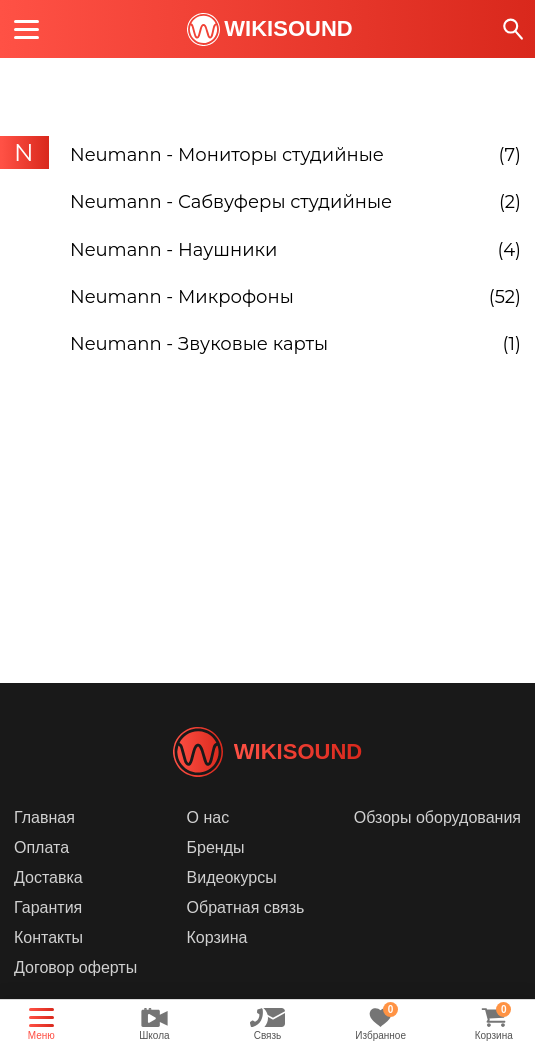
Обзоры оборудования (437, 847)
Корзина (217, 967)
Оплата (41, 877)
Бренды (216, 877)
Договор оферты (75, 997)
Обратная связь (246, 937)
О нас (208, 847)
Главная (44, 847)
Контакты (48, 967)
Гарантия (48, 937)
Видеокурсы (232, 907)
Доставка (48, 907)
